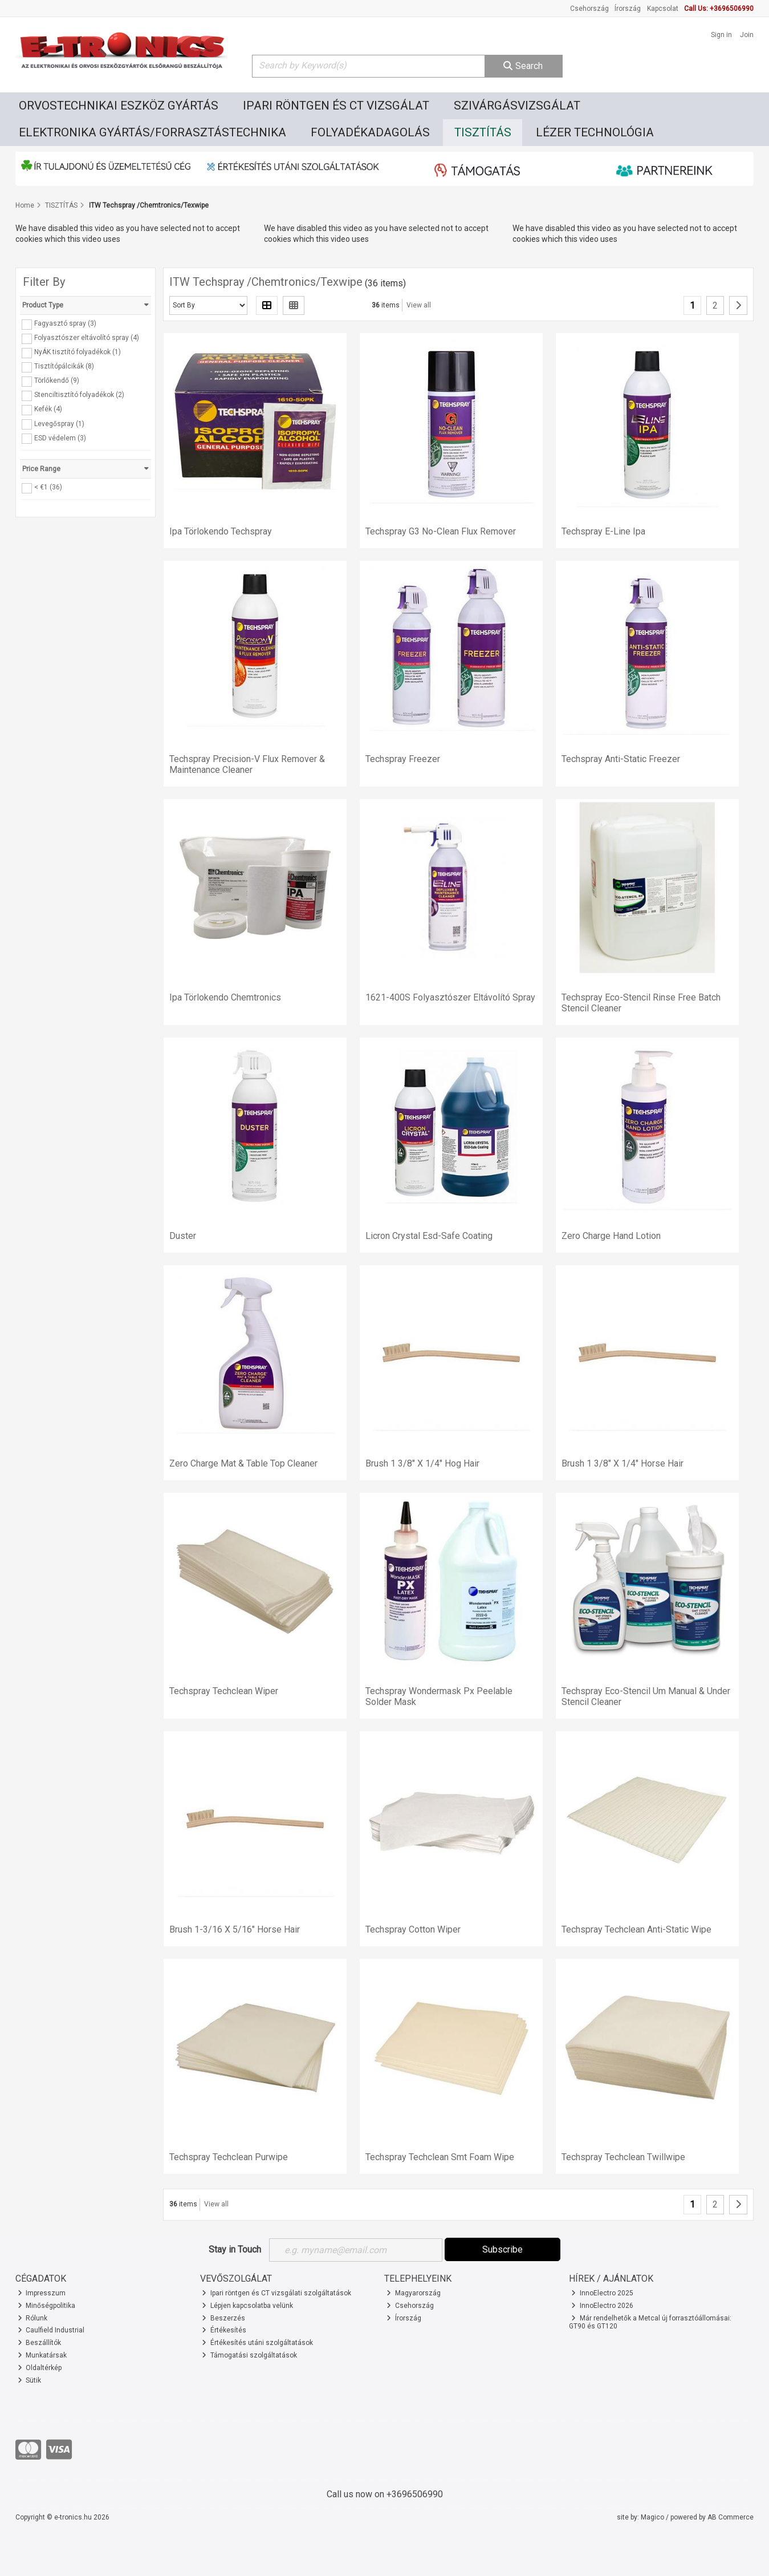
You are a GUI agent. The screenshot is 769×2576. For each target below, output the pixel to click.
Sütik (30, 2380)
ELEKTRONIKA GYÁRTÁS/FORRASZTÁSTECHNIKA (152, 132)
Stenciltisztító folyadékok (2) (79, 395)
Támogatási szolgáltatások (249, 2355)
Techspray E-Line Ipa (603, 531)
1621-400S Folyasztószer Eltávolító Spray (450, 997)
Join (747, 35)
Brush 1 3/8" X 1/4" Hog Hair (422, 1463)
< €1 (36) (48, 487)
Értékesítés (224, 2330)
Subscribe (502, 2249)
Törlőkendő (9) (56, 380)
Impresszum (42, 2293)
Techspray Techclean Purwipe (228, 2157)
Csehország (589, 9)
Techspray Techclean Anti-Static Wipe (636, 1929)
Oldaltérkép (40, 2368)
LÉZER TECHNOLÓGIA (595, 132)
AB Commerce (730, 2517)
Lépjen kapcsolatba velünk (247, 2306)
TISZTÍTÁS (482, 132)
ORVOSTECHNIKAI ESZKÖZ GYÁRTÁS (118, 105)
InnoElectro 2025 (602, 2293)
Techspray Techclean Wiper (223, 1691)
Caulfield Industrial (51, 2330)
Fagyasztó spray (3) (65, 323)
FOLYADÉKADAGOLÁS (370, 132)
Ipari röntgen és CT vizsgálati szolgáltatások (276, 2293)
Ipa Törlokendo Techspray (220, 531)
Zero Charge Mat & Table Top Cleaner (243, 1463)
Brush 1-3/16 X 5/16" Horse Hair (234, 1929)
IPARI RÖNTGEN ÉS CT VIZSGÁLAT (336, 105)
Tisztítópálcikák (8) (64, 366)
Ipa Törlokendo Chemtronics (225, 997)
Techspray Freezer (402, 759)
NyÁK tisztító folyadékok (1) (77, 352)
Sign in (721, 35)
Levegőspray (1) (59, 423)
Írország (628, 9)
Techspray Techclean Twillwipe (623, 2157)
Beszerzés (223, 2318)
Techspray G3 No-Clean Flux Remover (440, 531)
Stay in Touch (235, 2249)
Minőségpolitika (47, 2306)
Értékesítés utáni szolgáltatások (257, 2343)
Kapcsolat (662, 9)
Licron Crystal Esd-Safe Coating (429, 1235)
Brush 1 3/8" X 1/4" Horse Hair (622, 1463)
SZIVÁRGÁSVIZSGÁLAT (517, 105)
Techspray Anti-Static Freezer (621, 759)
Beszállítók (40, 2343)
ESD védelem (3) (60, 438)
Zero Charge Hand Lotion (611, 1235)
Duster (182, 1235)
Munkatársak (42, 2355)
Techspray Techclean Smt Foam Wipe (439, 2157)
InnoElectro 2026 (602, 2306)
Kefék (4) (48, 409)
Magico (652, 2517)
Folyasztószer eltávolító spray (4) (86, 338)
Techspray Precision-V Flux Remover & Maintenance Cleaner (247, 764)
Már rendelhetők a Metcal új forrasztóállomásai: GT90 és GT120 (650, 2322)
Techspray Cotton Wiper (413, 1929)
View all (418, 305)
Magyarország (413, 2293)
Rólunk (33, 2318)
